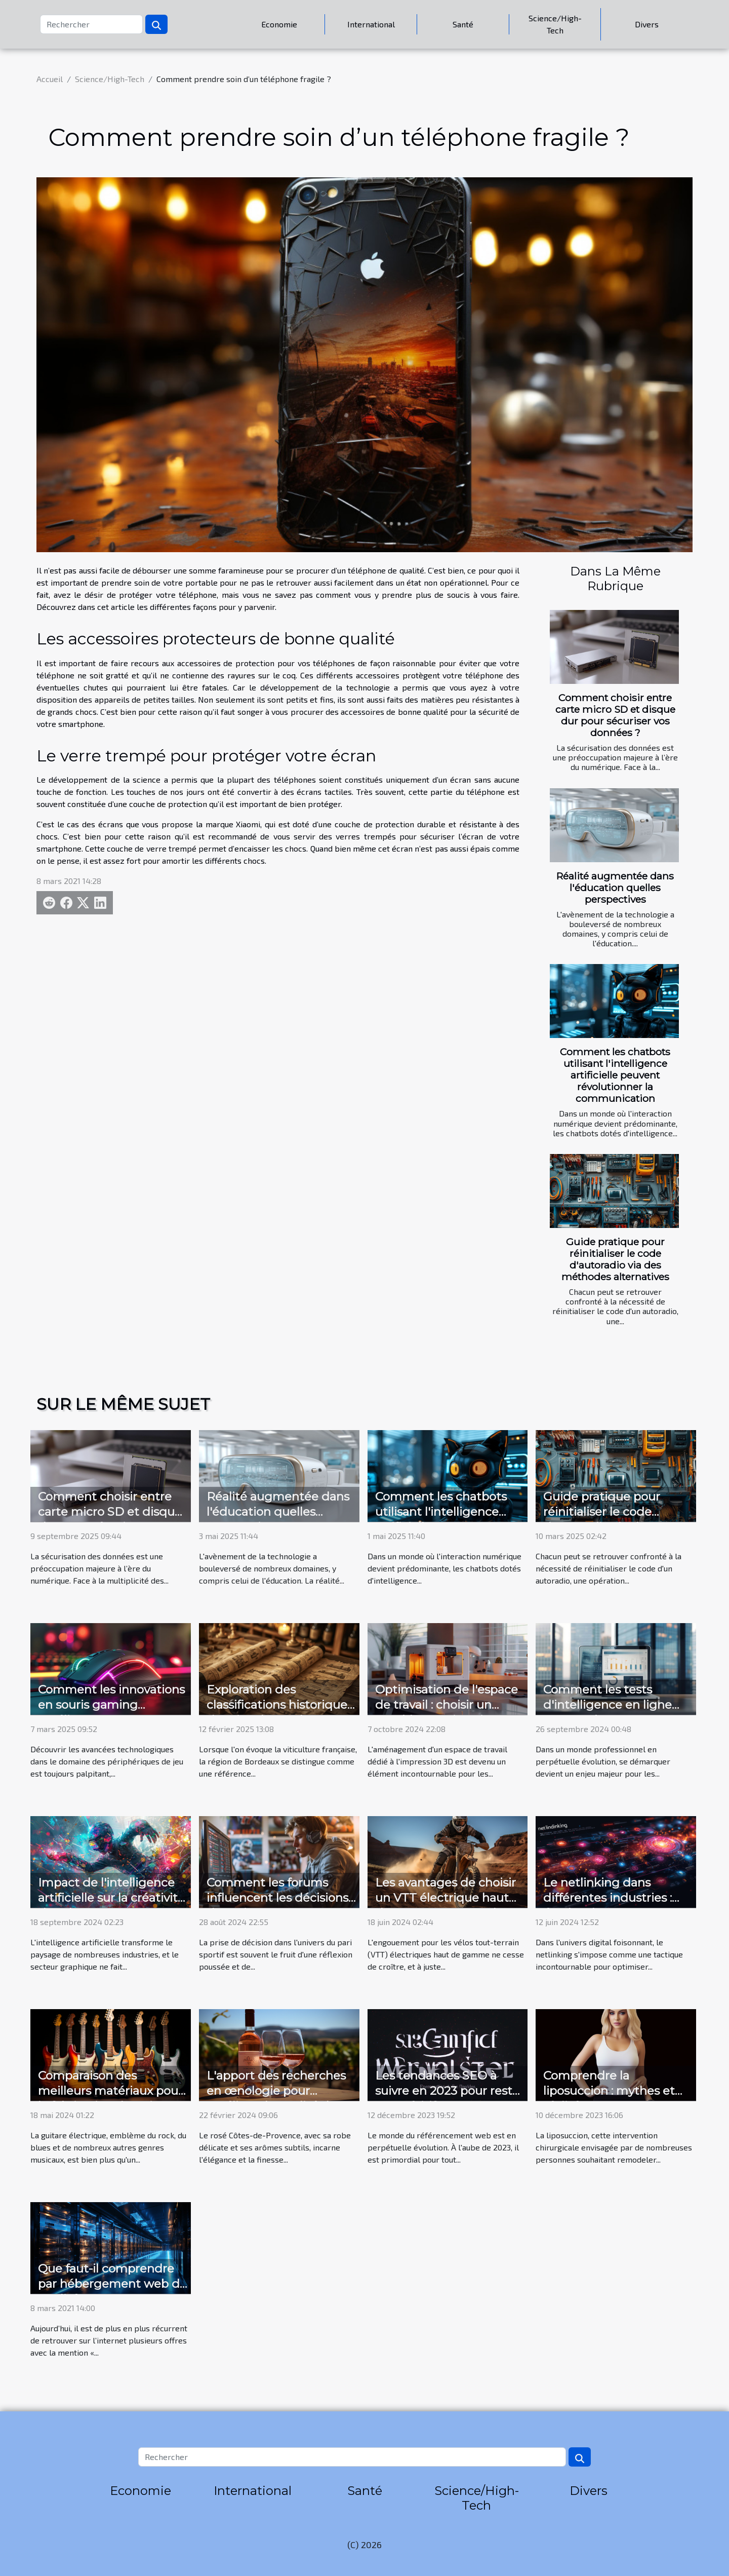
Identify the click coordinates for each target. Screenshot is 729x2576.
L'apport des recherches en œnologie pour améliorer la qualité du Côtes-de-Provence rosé (276, 2098)
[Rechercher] (91, 24)
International (371, 24)
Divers (647, 24)
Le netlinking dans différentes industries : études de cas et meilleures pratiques (607, 1905)
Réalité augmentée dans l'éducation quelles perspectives (615, 887)
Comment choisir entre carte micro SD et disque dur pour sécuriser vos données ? (615, 715)
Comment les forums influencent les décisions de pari (277, 1897)
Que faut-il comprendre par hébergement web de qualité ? (112, 2283)
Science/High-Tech (555, 24)
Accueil (49, 79)
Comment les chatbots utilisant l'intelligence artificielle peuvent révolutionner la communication (615, 1075)
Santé (463, 24)
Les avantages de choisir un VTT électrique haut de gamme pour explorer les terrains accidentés (447, 1905)
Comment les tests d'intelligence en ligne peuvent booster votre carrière (607, 1712)
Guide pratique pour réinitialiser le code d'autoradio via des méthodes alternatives (615, 1259)
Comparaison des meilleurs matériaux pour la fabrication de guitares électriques (110, 2098)
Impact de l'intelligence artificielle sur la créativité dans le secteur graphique (111, 1905)
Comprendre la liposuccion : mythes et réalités (609, 2090)
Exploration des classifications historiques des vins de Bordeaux (280, 1704)
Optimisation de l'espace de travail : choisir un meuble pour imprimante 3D (448, 1712)
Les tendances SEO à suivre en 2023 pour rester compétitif (449, 2090)
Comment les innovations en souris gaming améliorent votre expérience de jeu (111, 1712)
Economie (279, 24)
